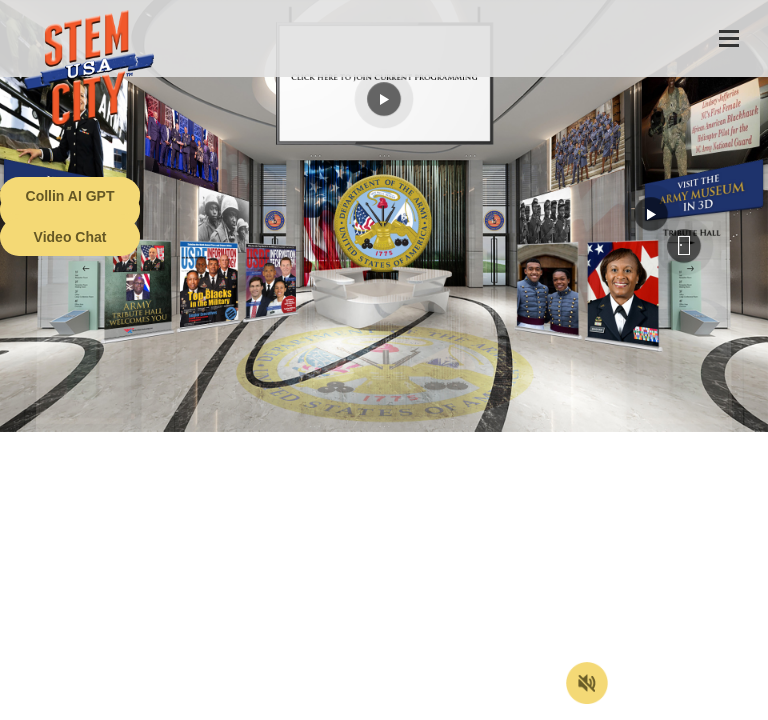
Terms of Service (114, 705)
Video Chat (70, 237)
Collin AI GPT (70, 196)
